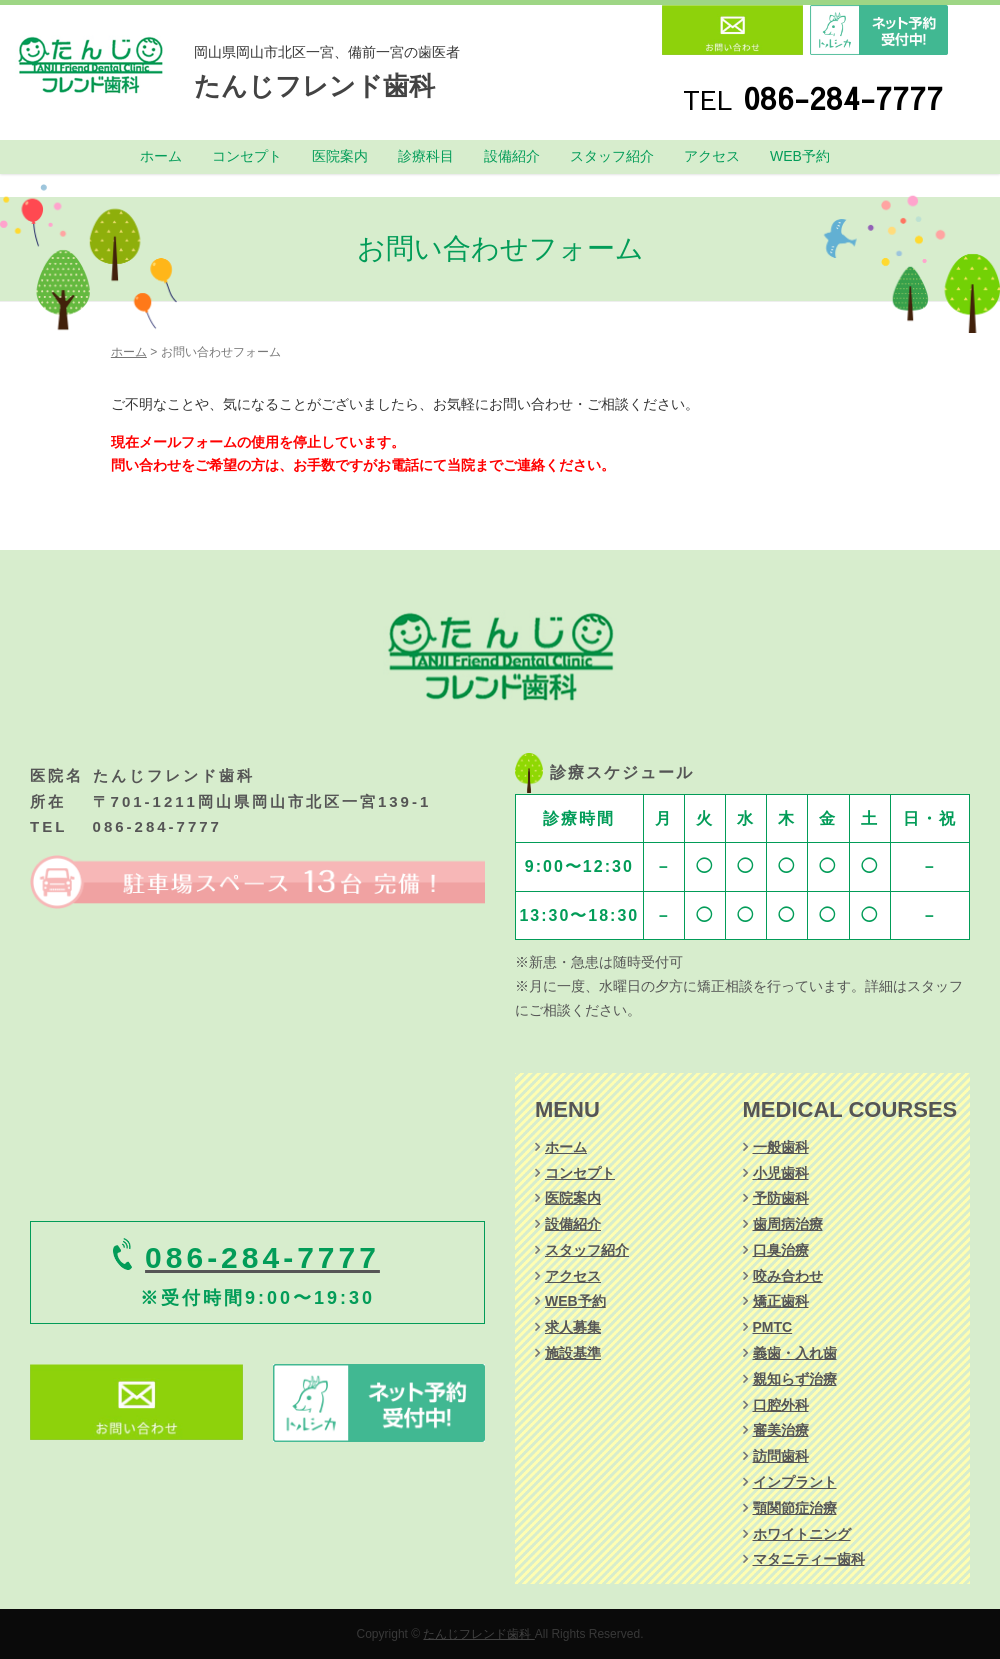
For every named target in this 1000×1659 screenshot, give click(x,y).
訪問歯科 (781, 1456)
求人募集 (573, 1327)
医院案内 (340, 156)
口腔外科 (781, 1405)
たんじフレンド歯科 (314, 86)
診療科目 (426, 156)
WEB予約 (800, 156)
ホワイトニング (802, 1534)
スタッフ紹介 (612, 156)
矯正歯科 (781, 1301)
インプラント (795, 1482)
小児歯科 (781, 1173)
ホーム (161, 156)
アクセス (712, 156)
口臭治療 (781, 1250)
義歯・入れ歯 (795, 1353)
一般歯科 (781, 1147)
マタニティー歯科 (809, 1559)
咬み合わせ (788, 1276)
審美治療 (781, 1430)
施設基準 (573, 1353)
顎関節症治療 (795, 1508)
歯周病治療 (788, 1224)
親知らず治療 (795, 1379)
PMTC (773, 1327)
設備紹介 (512, 156)
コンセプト (247, 156)
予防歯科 (781, 1198)
